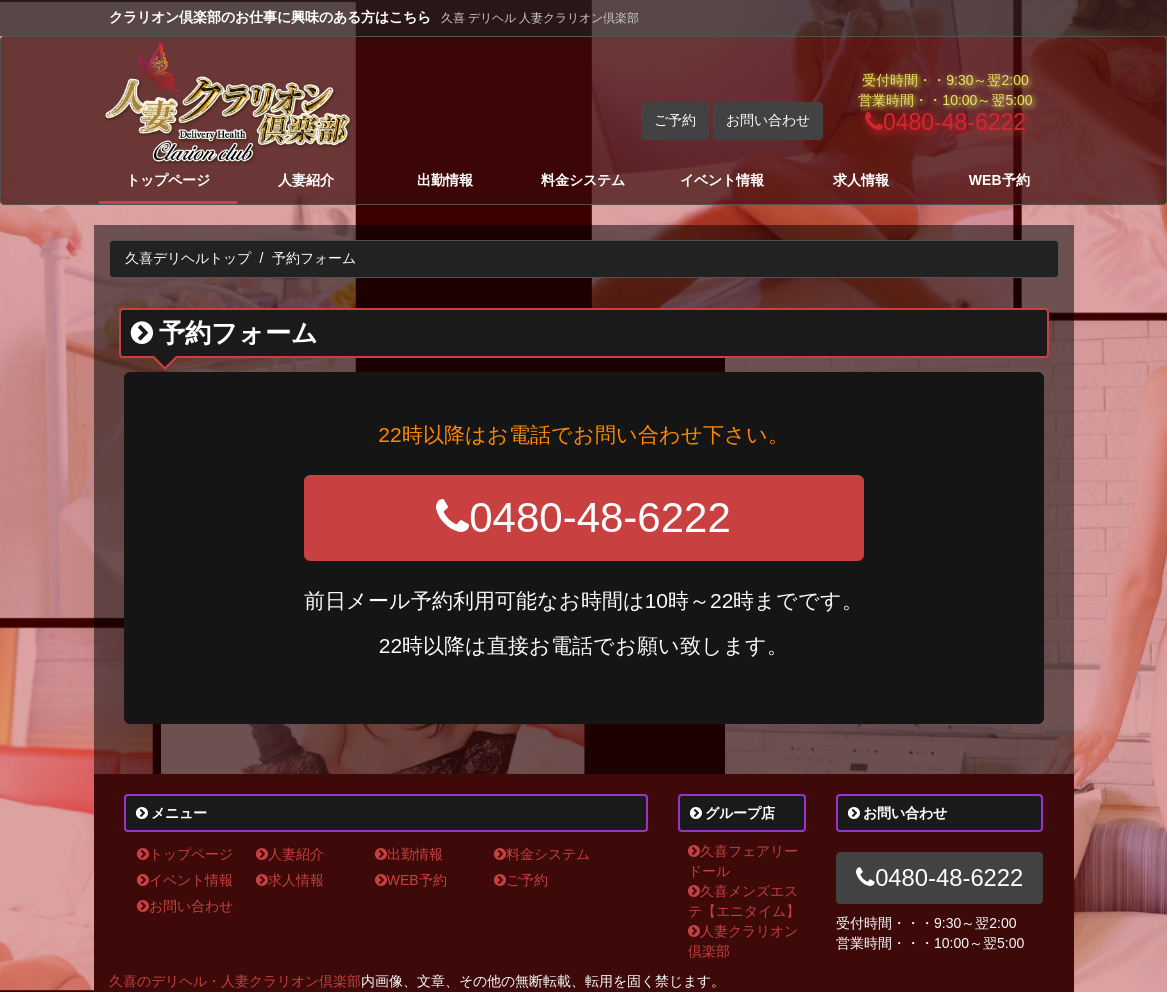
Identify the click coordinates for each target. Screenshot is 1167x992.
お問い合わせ (768, 120)
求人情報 (861, 180)
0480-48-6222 (945, 122)
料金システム (583, 180)
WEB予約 (999, 180)
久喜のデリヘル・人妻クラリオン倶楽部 (235, 981)
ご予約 (675, 120)
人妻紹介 (306, 180)
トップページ (168, 180)
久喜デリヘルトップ (188, 258)
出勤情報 (445, 180)
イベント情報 (722, 180)
